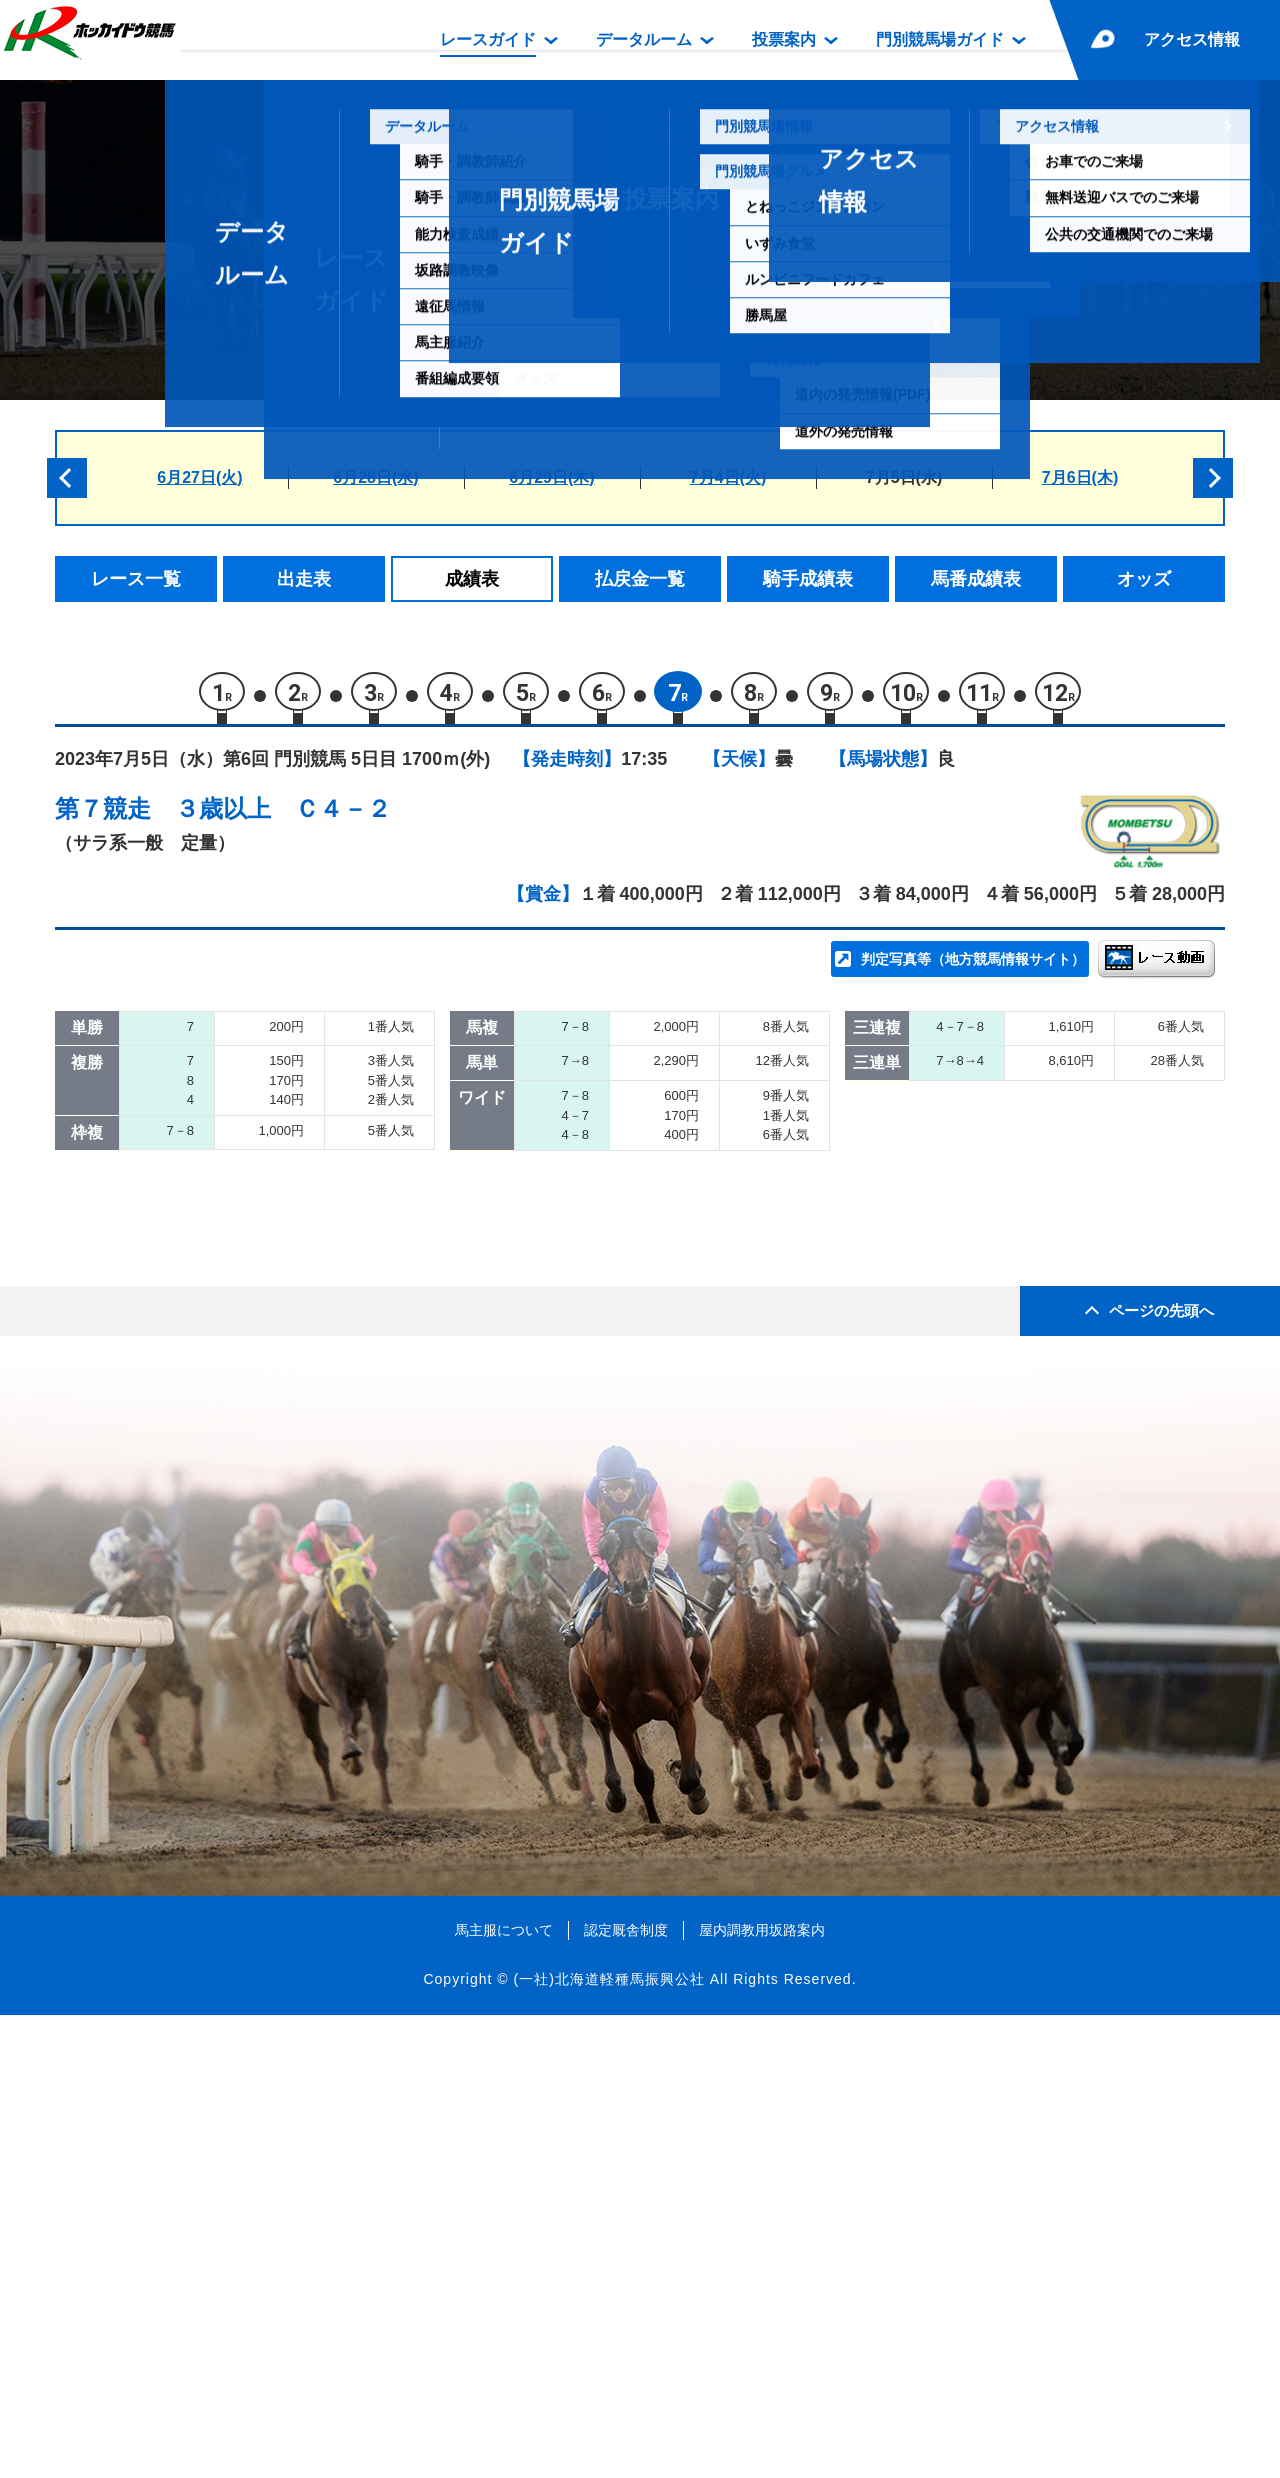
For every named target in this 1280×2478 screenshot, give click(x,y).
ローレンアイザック (295, 1224)
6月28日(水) (375, 477)
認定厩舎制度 (626, 2393)
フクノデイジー (278, 1351)
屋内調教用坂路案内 (762, 2393)
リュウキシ (261, 1096)
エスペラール (270, 1266)
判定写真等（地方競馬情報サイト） (973, 966)
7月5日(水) (904, 477)
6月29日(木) (551, 477)
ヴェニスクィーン (287, 1436)
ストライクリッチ (287, 1181)
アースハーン (270, 1139)
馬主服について (504, 2393)
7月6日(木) (1080, 477)
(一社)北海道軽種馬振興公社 (608, 2442)
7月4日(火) (728, 477)
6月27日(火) (199, 477)
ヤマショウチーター (295, 1309)
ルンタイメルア (278, 1394)
